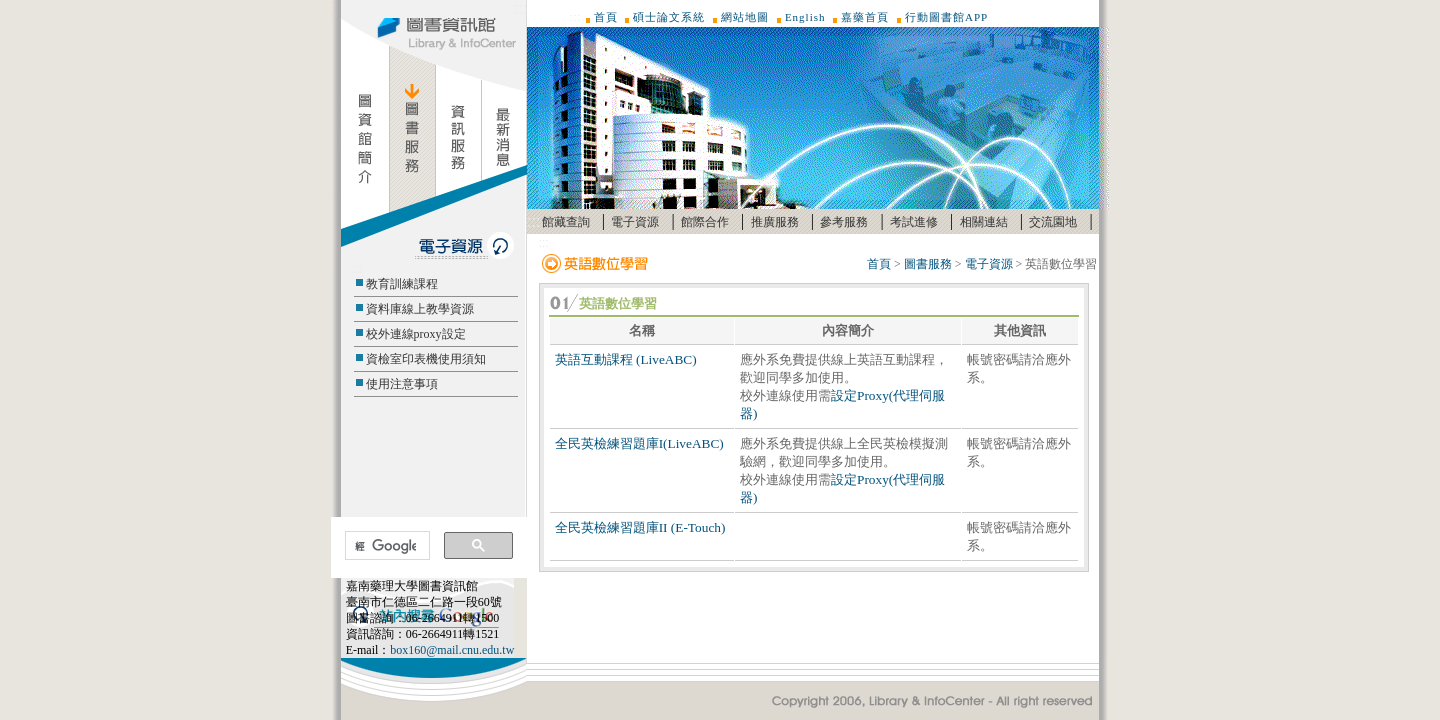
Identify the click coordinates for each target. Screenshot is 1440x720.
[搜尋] (385, 546)
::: (520, 8)
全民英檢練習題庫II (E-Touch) (640, 527)
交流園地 (1053, 222)
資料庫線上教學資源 (420, 309)
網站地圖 (745, 17)
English (805, 17)
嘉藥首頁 (865, 17)
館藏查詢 (566, 222)
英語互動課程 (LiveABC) (626, 359)
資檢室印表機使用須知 (426, 359)
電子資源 (635, 222)
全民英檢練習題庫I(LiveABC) (639, 443)
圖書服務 (928, 264)
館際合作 (705, 222)
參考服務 (844, 222)
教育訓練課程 (402, 284)
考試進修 (914, 222)
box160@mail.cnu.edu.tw (452, 650)
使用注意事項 (402, 384)
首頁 (606, 17)
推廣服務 (775, 222)
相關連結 (984, 222)
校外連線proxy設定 (416, 334)
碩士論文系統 (669, 17)
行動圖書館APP (946, 17)
